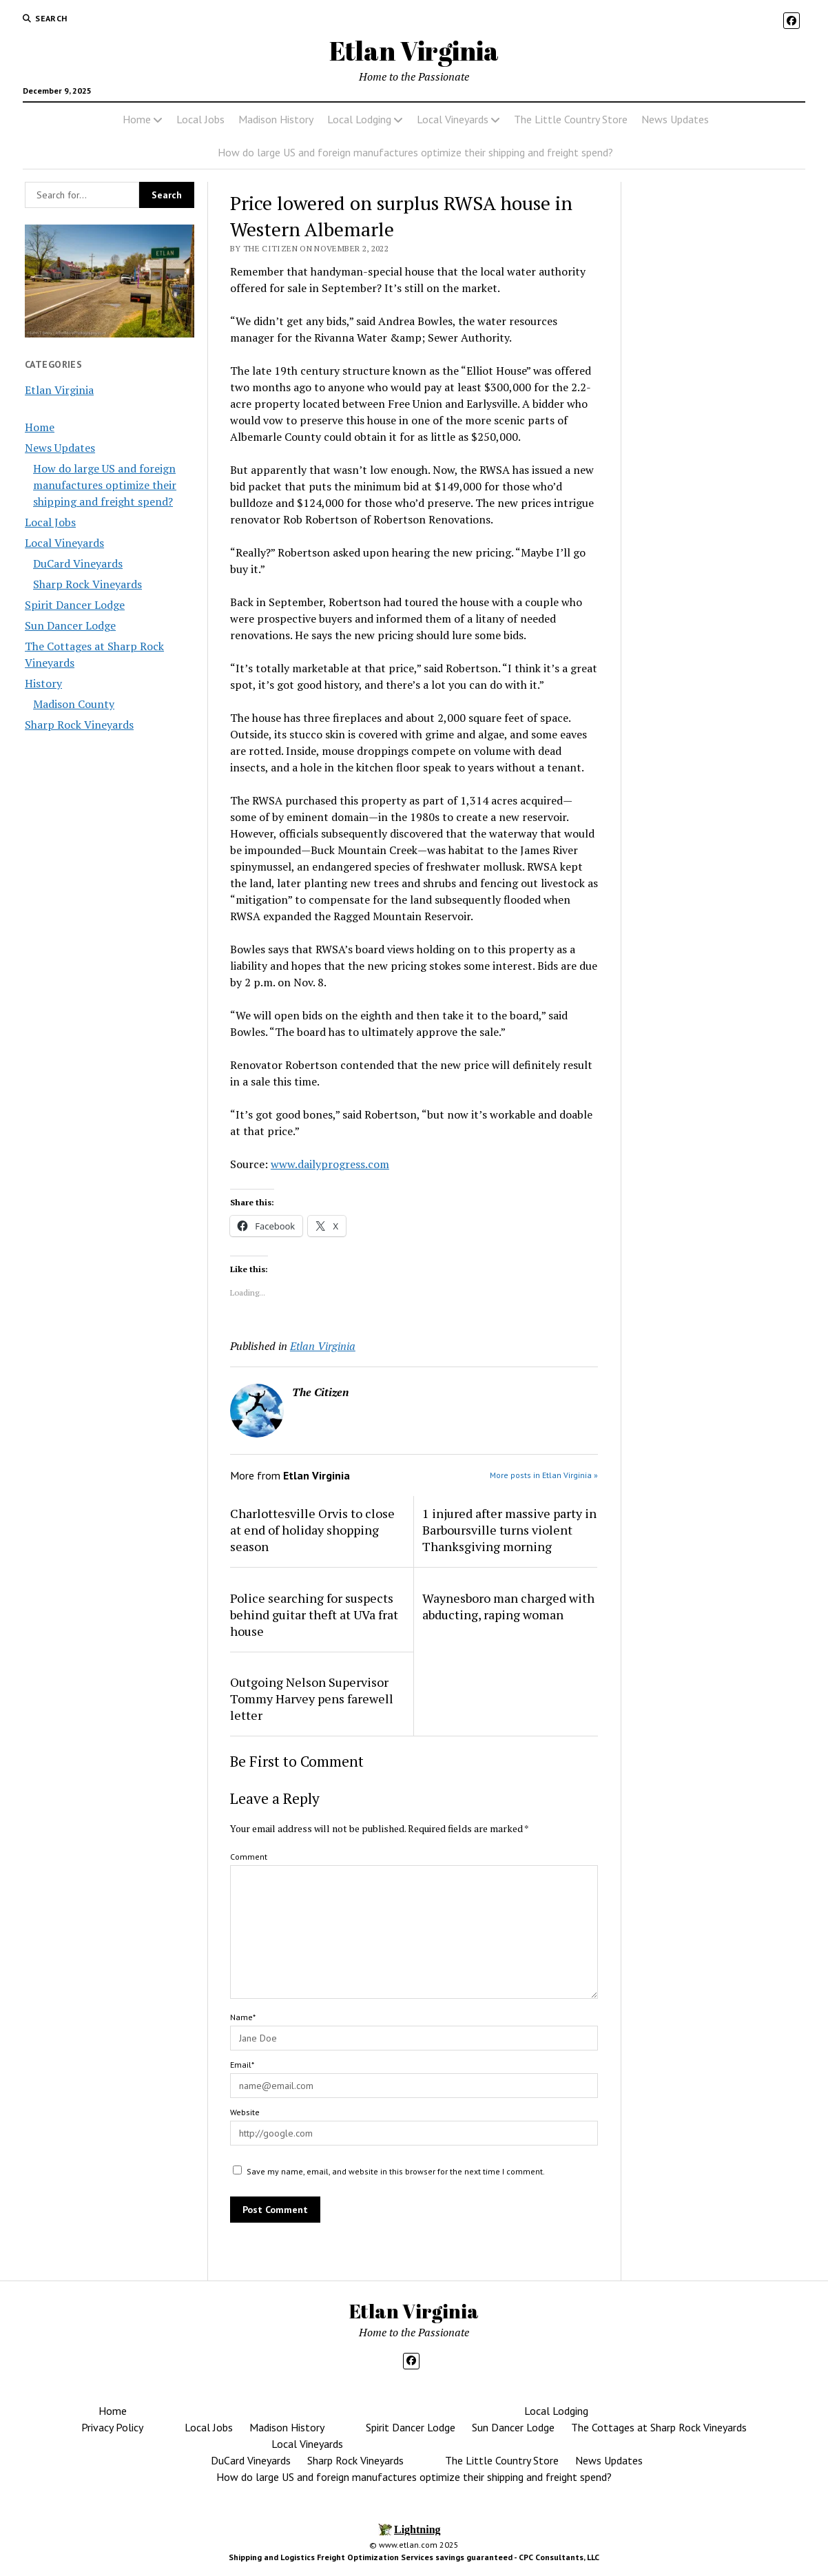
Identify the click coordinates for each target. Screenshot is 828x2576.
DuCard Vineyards (78, 563)
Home (137, 119)
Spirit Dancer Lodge (75, 604)
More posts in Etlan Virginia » (544, 1475)
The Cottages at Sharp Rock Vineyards (659, 2427)
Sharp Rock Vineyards (87, 584)
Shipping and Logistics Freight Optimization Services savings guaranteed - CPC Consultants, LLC (414, 2557)
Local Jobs (200, 119)
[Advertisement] (718, 421)
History (43, 683)
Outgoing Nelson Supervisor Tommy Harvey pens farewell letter (311, 1698)
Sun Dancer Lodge (70, 625)
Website (245, 2112)
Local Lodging (359, 119)
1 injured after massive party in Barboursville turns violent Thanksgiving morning (509, 1530)
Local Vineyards (452, 119)
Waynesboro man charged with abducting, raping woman (508, 1606)
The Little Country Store (571, 119)
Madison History (275, 119)
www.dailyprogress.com (330, 1164)
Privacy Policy (112, 2427)
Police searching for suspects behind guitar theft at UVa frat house (314, 1614)
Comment (248, 1856)
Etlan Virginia (414, 50)
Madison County (73, 703)
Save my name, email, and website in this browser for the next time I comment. (396, 2171)
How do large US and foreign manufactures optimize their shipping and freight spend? (415, 152)
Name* (243, 2017)
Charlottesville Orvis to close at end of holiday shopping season (312, 1530)
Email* (242, 2064)
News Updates (675, 119)
